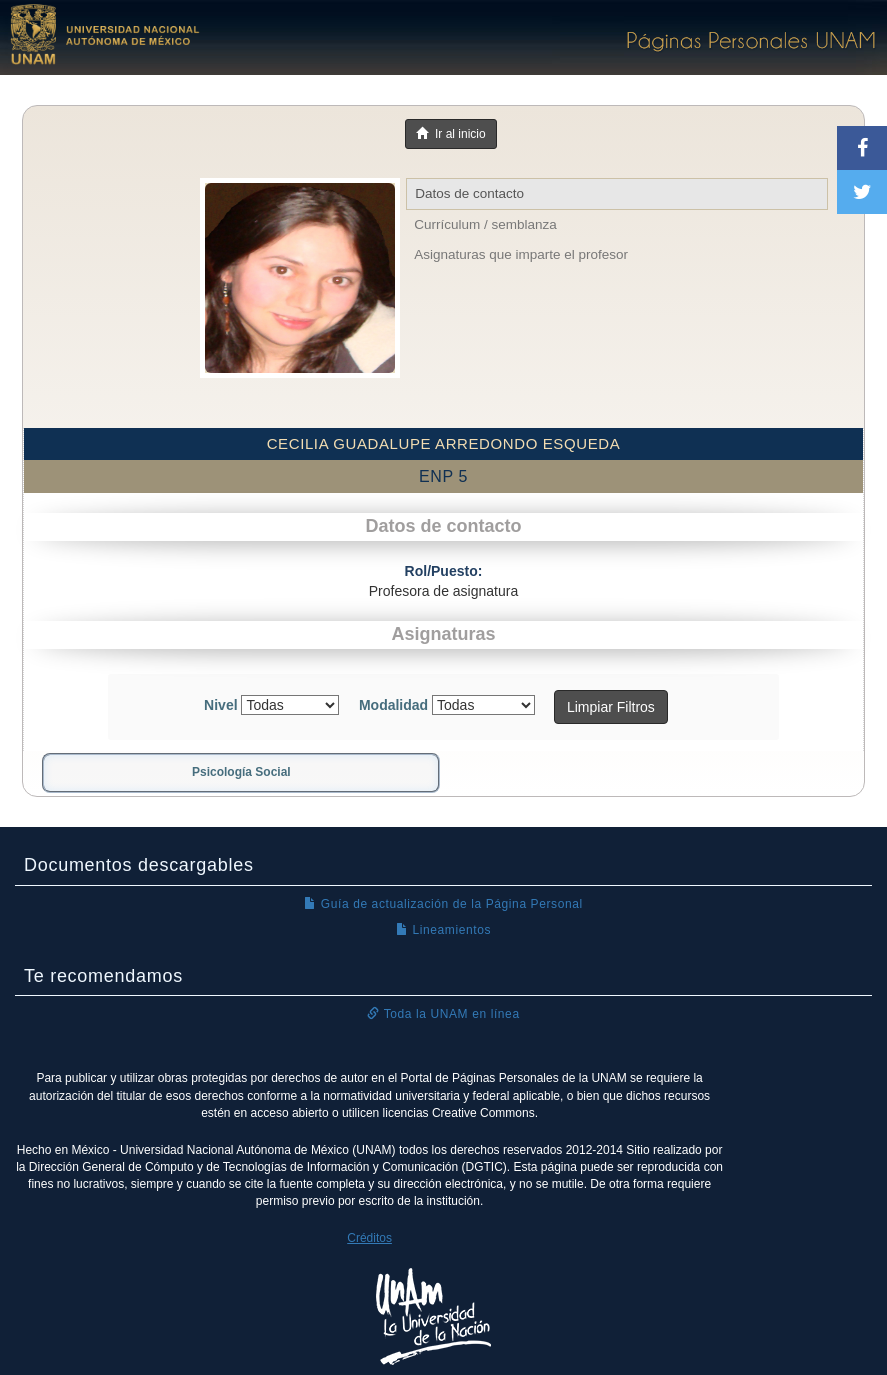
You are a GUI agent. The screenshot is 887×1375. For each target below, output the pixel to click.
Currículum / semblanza (485, 224)
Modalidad (393, 705)
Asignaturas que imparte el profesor (521, 254)
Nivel (220, 705)
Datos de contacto (469, 193)
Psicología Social (241, 772)
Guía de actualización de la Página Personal (443, 904)
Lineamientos (443, 930)
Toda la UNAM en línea (443, 1014)
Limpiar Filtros (611, 707)
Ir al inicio (450, 134)
